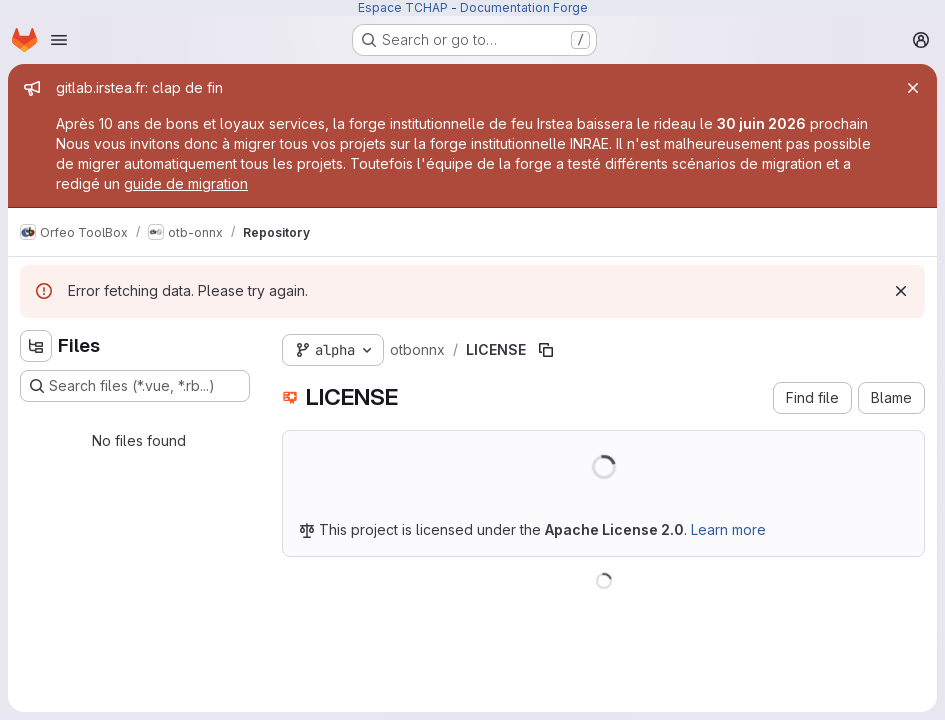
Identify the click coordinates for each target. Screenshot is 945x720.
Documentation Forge (524, 7)
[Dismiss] (901, 291)
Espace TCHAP (403, 7)
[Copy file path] (546, 350)
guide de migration (186, 183)
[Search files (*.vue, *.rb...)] (135, 386)
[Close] (913, 88)
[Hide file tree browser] (36, 346)
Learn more (728, 529)
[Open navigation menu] (59, 40)
